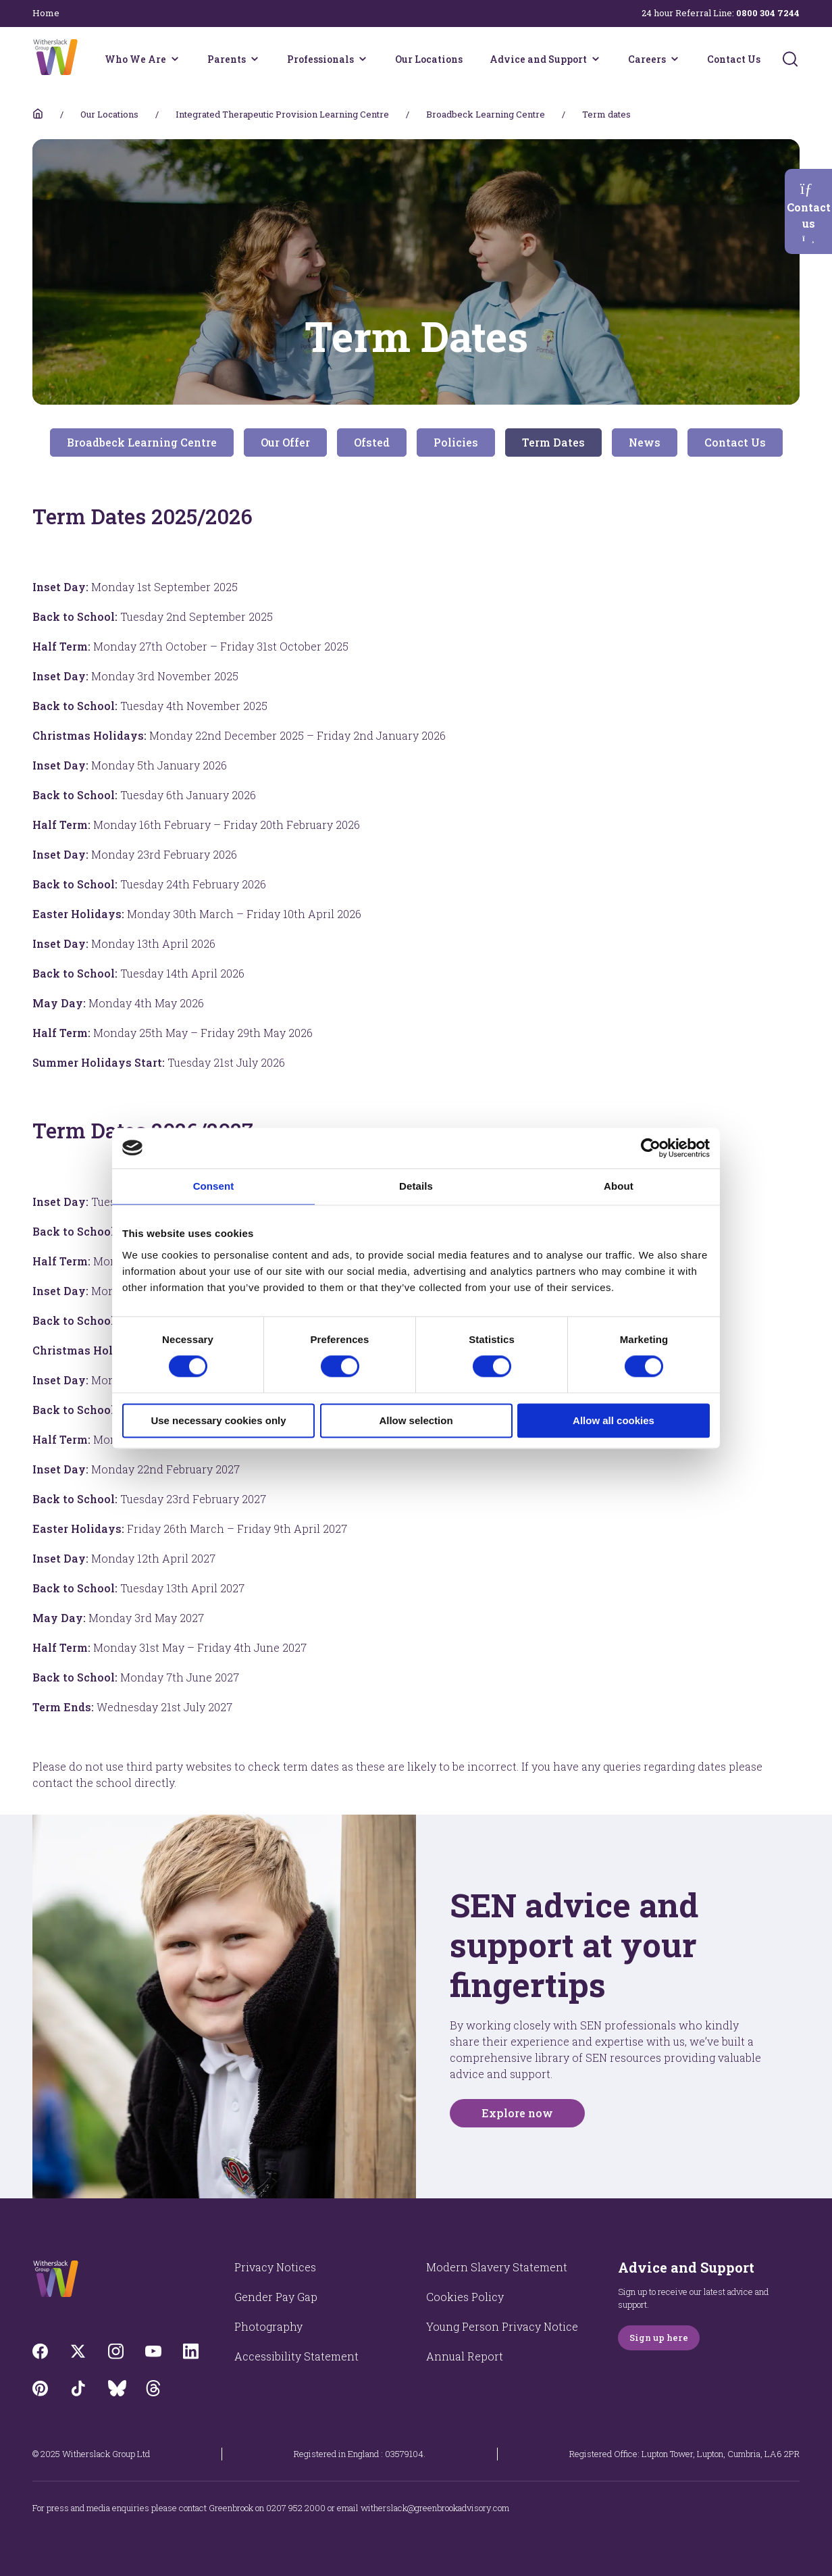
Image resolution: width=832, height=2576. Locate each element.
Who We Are (135, 59)
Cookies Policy (465, 2297)
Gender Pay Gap (275, 2297)
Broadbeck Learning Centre (485, 114)
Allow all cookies (613, 1420)
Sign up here (658, 2337)
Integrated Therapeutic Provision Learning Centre (282, 114)
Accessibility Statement (296, 2356)
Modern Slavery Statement (496, 2267)
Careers (647, 59)
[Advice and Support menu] (595, 58)
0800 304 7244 (768, 13)
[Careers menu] (674, 58)
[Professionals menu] (362, 58)
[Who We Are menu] (175, 58)
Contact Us (733, 59)
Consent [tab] (213, 1186)
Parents (226, 59)
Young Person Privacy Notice (502, 2326)
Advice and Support (538, 59)
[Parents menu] (254, 58)
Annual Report (464, 2356)
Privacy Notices (275, 2267)
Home (45, 13)
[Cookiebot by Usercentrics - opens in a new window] (651, 1148)
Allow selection (415, 1420)
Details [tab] (416, 1186)
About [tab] (618, 1186)
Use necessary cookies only (218, 1420)
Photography (268, 2326)
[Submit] (790, 58)
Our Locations (429, 59)
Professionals (320, 59)
